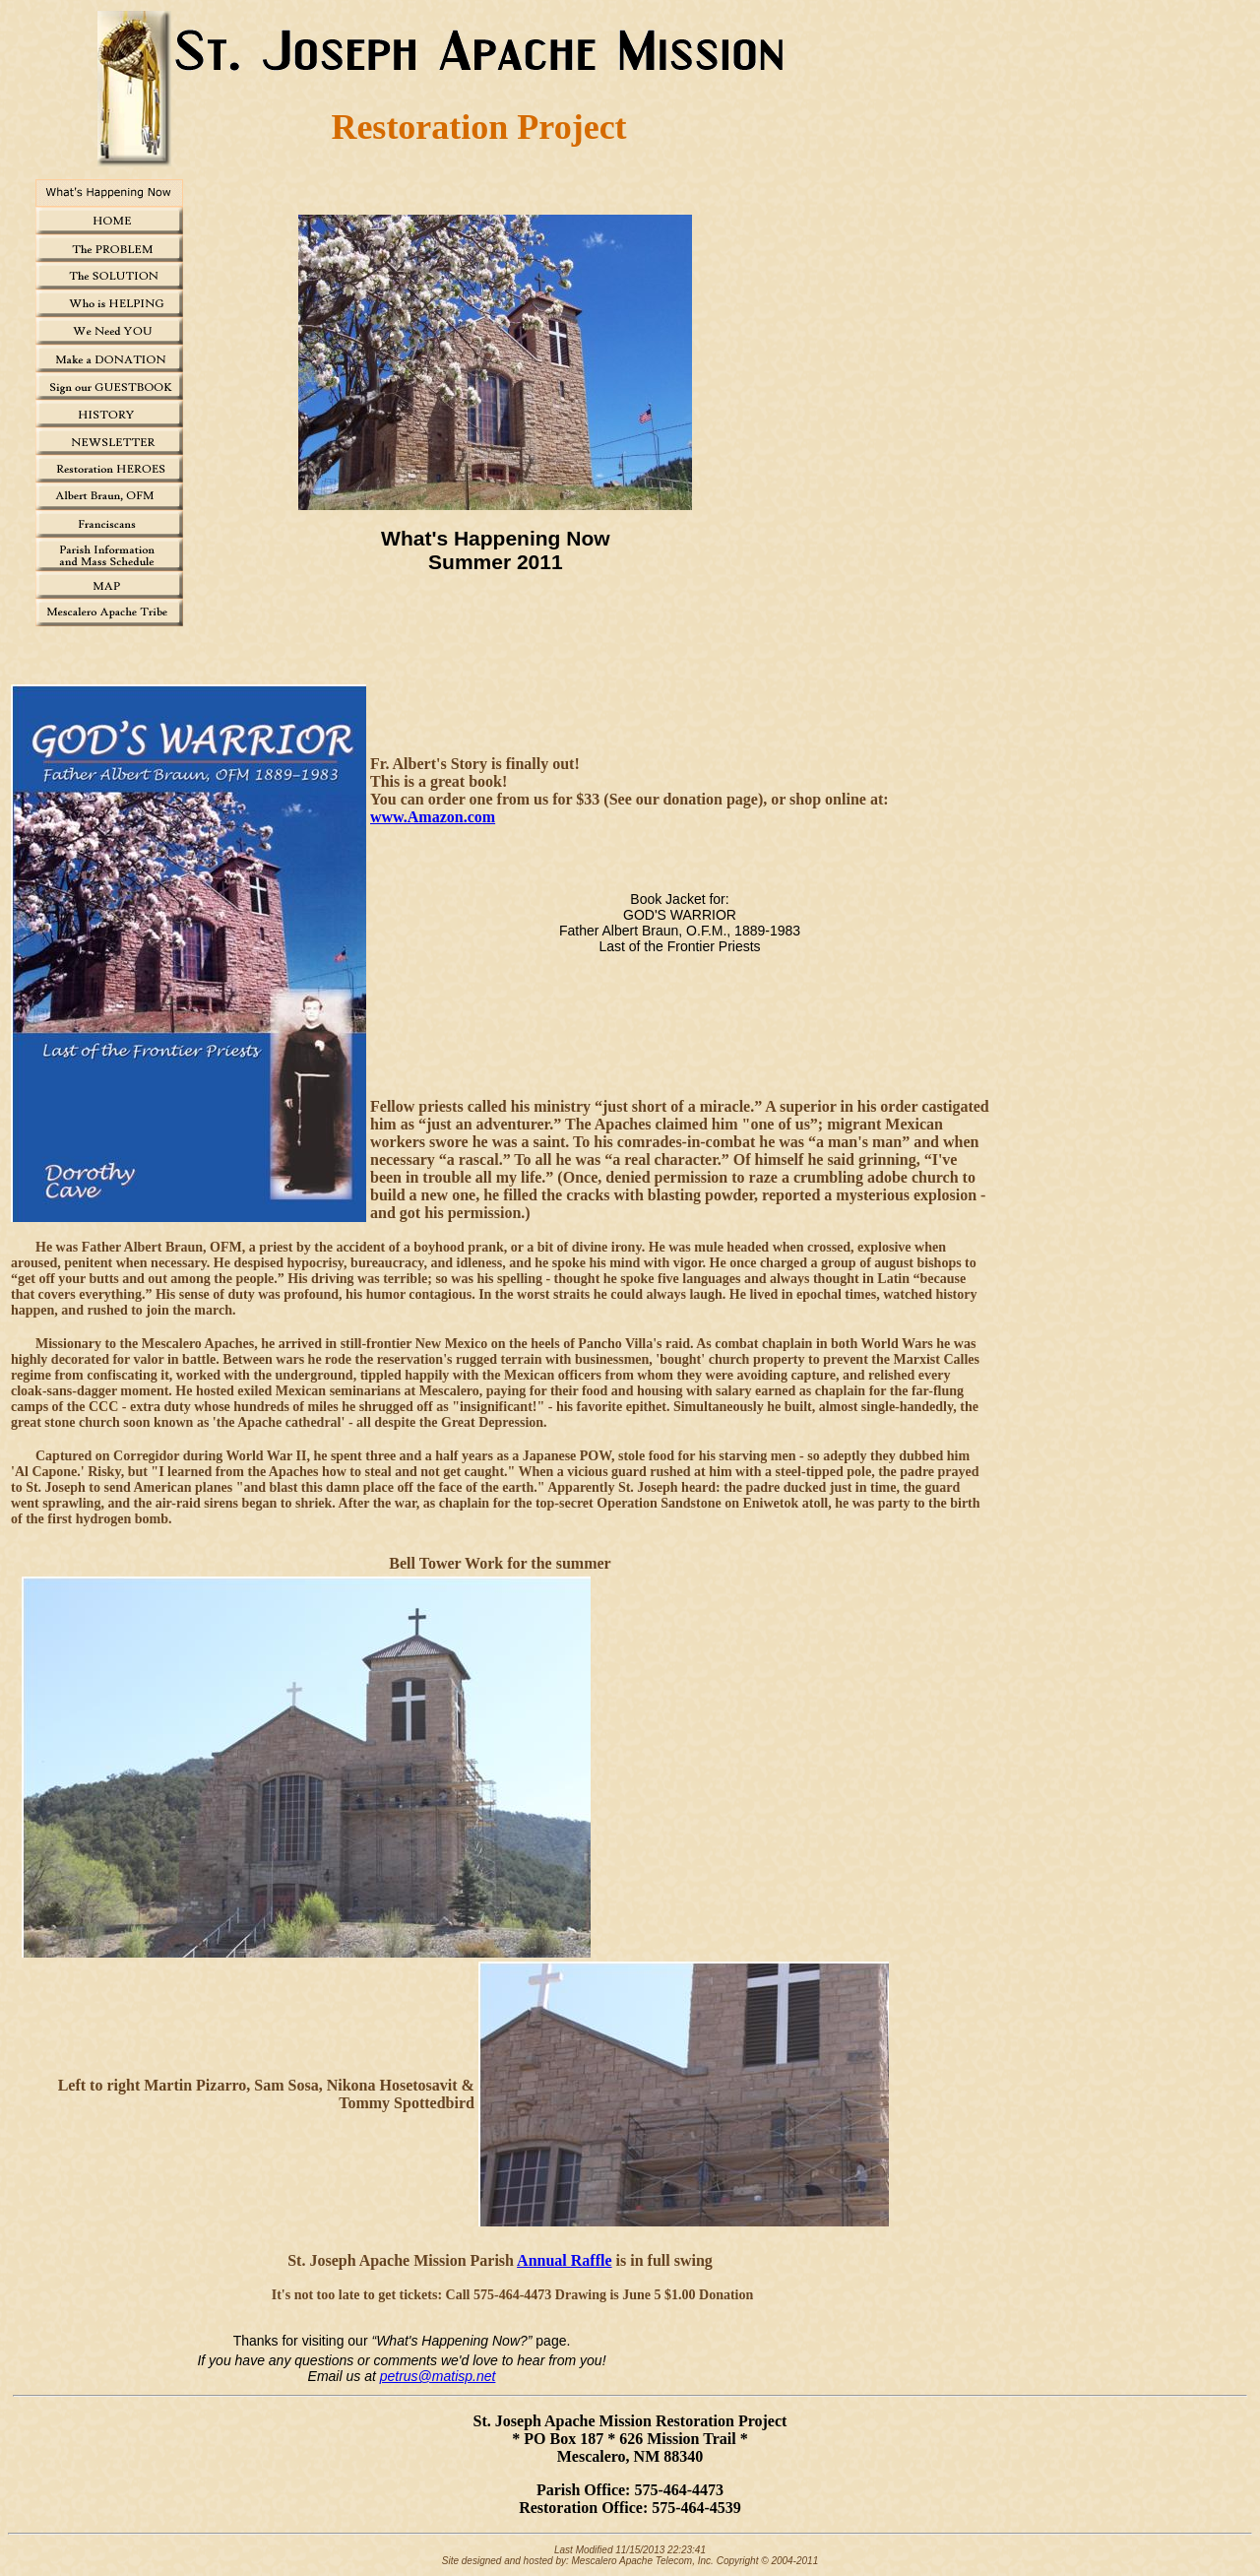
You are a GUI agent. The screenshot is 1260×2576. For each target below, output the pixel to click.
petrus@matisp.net (438, 2376)
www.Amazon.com (432, 816)
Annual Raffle (564, 2260)
